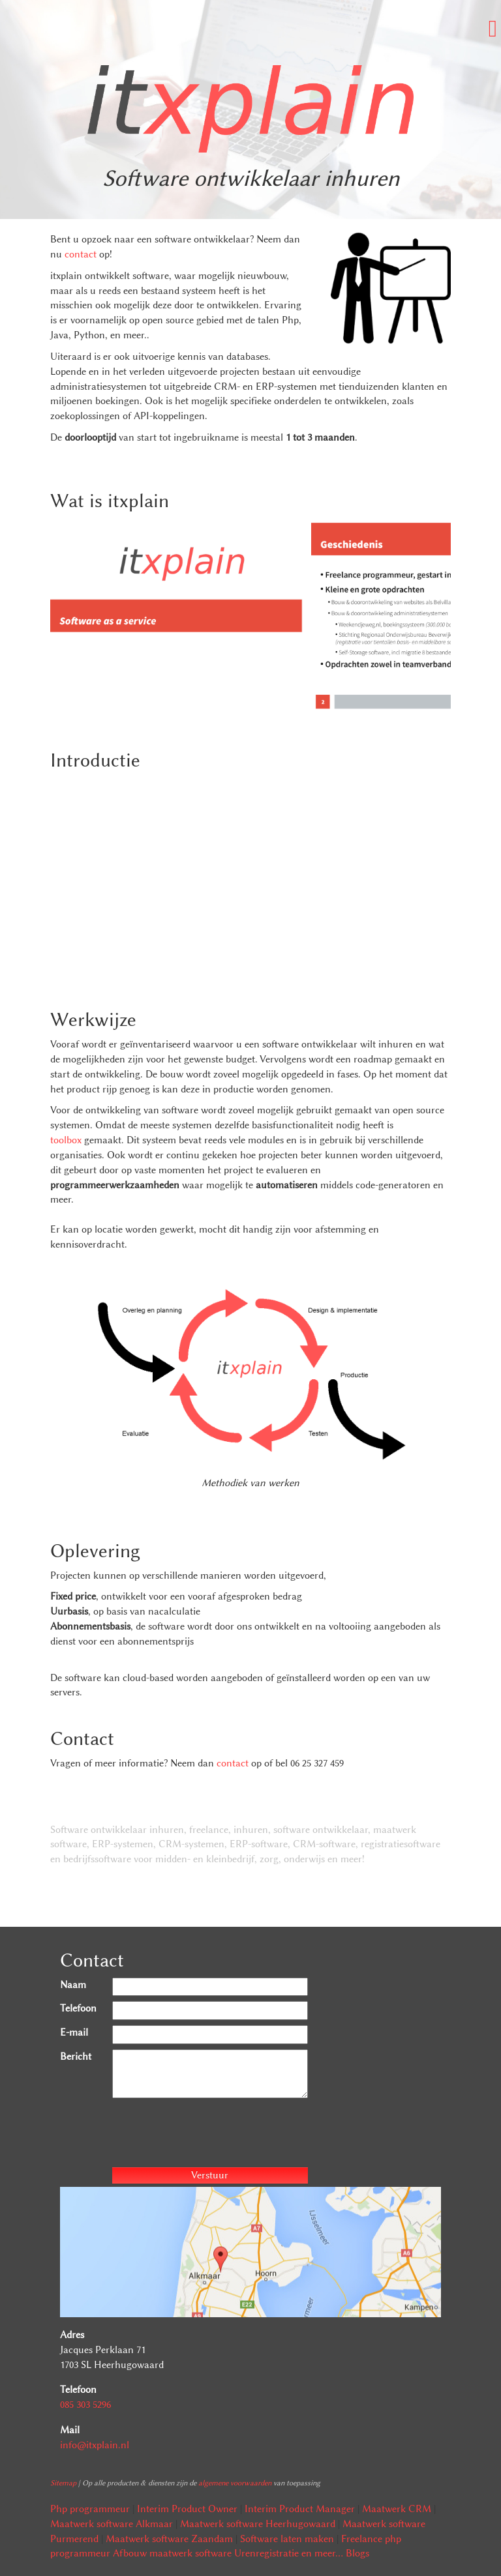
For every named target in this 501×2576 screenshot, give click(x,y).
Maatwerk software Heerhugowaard (257, 2524)
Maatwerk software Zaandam (169, 2539)
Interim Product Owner (187, 2509)
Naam (73, 1985)
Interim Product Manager (300, 2509)
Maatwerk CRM (396, 2509)
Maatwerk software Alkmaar (111, 2524)
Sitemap (63, 2482)
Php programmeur (90, 2509)
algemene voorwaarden (234, 2482)
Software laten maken (287, 2539)
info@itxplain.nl (94, 2445)
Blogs (357, 2553)
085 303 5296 (85, 2404)
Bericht (75, 2056)
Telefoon (78, 2008)
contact (81, 254)
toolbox (66, 1140)
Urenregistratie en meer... (288, 2553)
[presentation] (211, 2134)
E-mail (74, 2032)
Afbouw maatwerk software (172, 2553)
